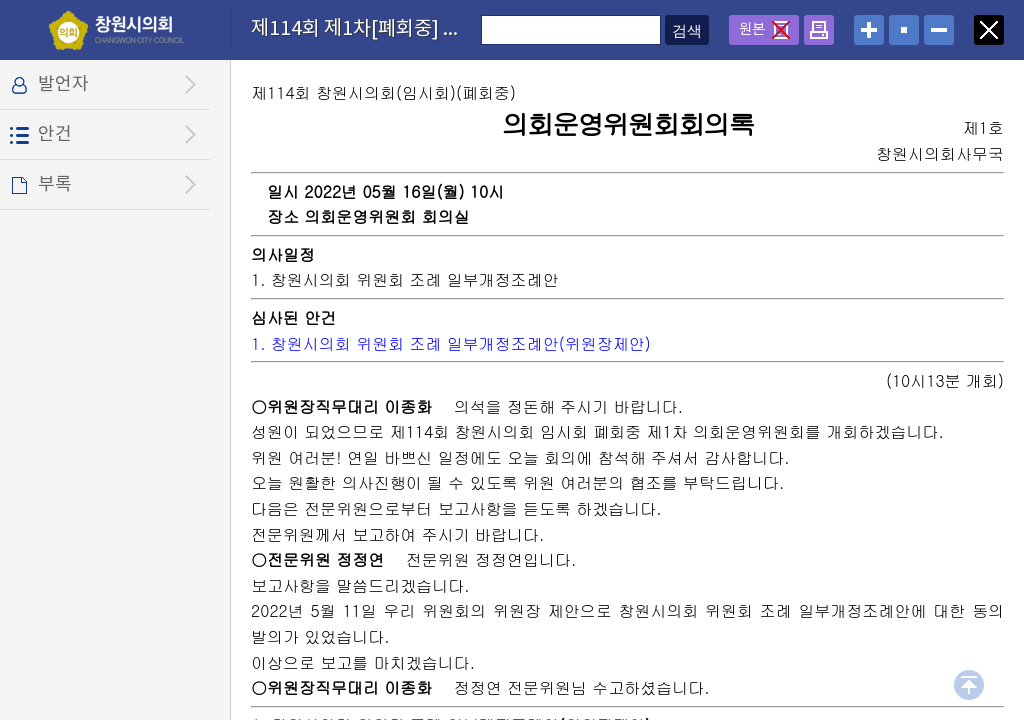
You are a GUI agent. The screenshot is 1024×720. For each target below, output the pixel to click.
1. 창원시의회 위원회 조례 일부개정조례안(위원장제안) (451, 343)
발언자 (63, 84)
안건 (55, 134)
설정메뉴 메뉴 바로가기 (0, 0)
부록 (55, 184)
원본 (752, 29)
